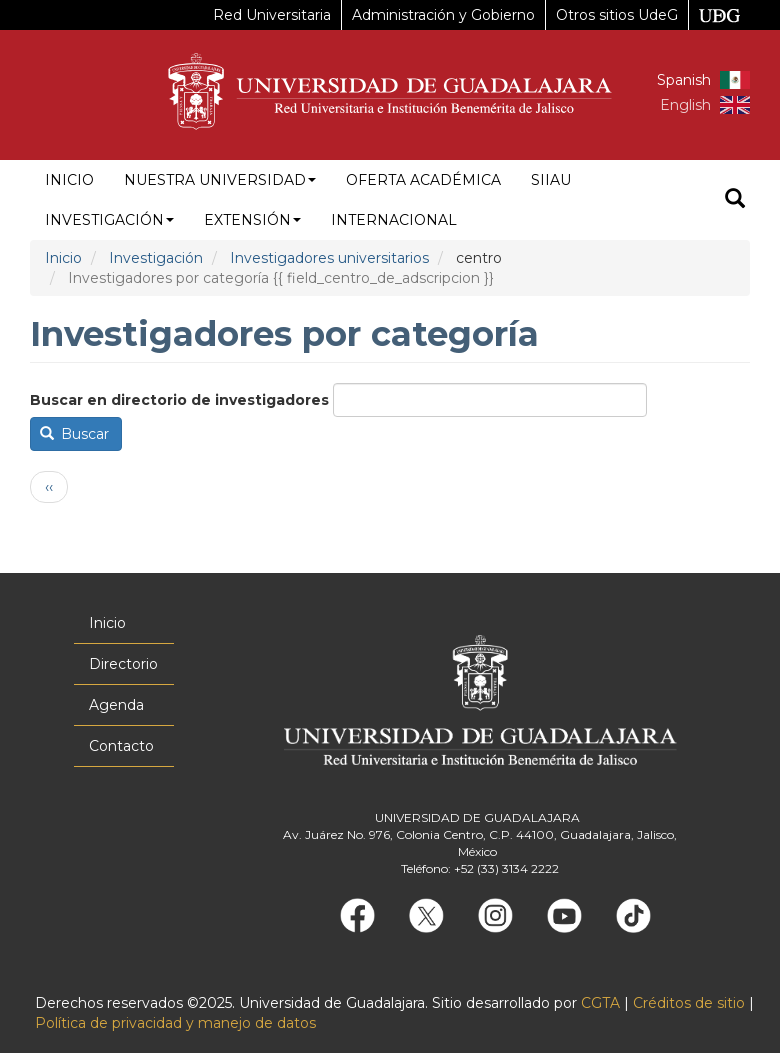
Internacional (394, 220)
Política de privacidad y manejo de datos (175, 1023)
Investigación (109, 220)
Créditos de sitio (689, 1003)
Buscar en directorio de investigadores (179, 400)
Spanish (684, 80)
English (685, 105)
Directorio (123, 664)
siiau (551, 180)
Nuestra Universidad (220, 180)
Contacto (121, 746)
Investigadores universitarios (329, 258)
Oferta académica (423, 180)
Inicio (69, 180)
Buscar (75, 434)
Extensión (252, 220)
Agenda (116, 705)
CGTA (600, 1003)
